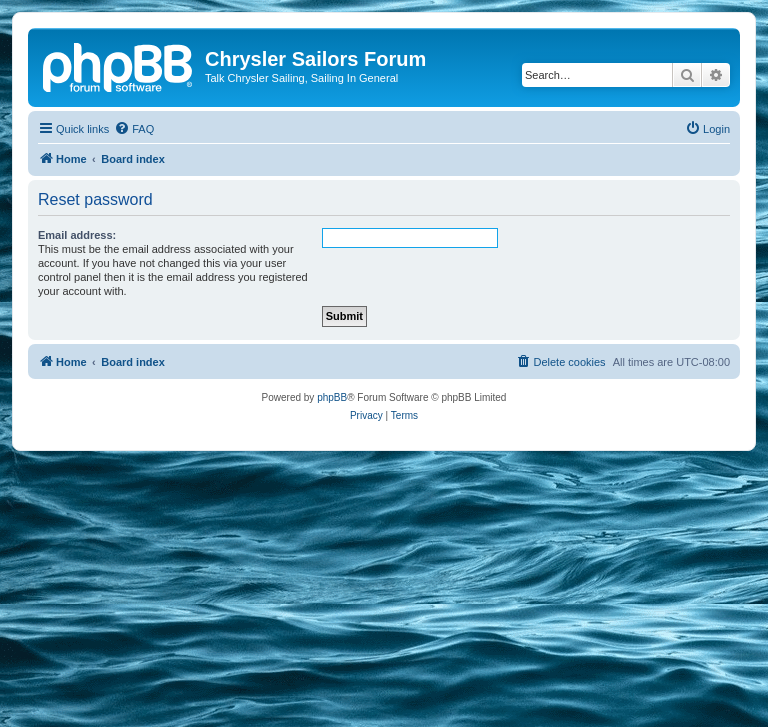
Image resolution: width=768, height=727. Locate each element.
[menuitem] (134, 129)
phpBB (332, 397)
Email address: (77, 235)
